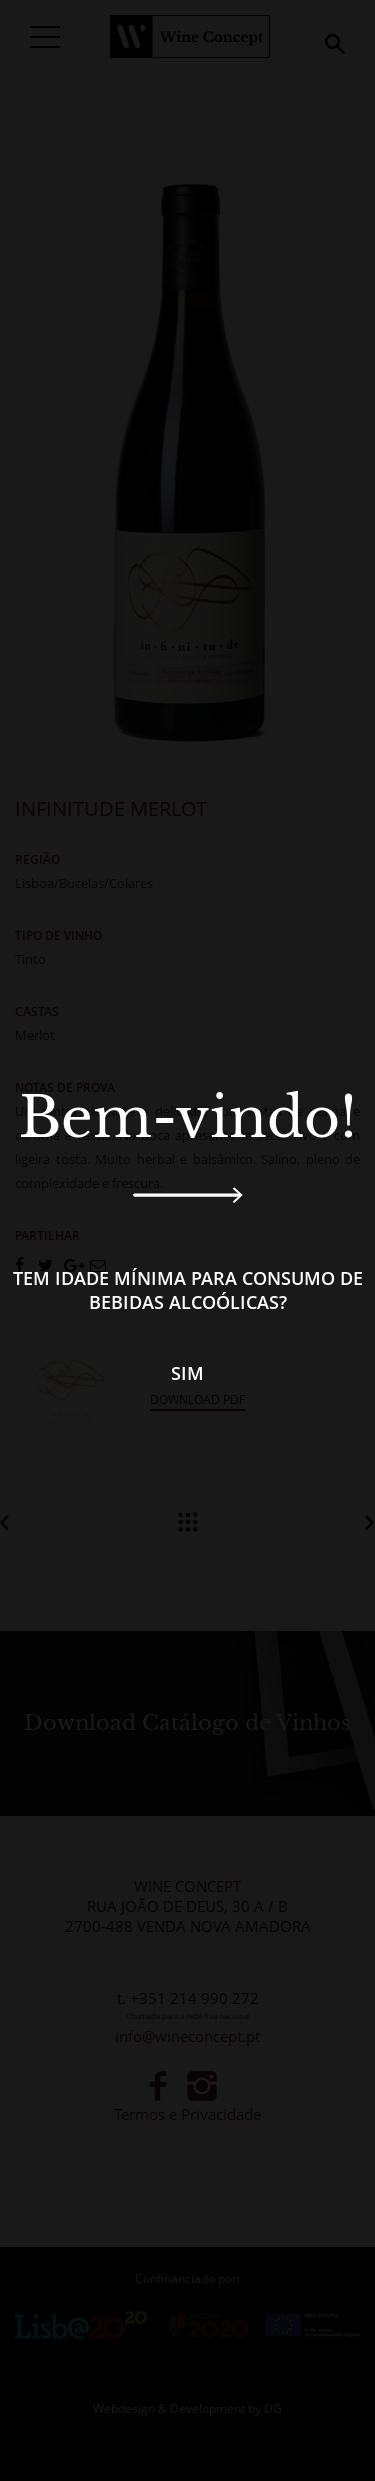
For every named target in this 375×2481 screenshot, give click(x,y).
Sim (187, 1373)
